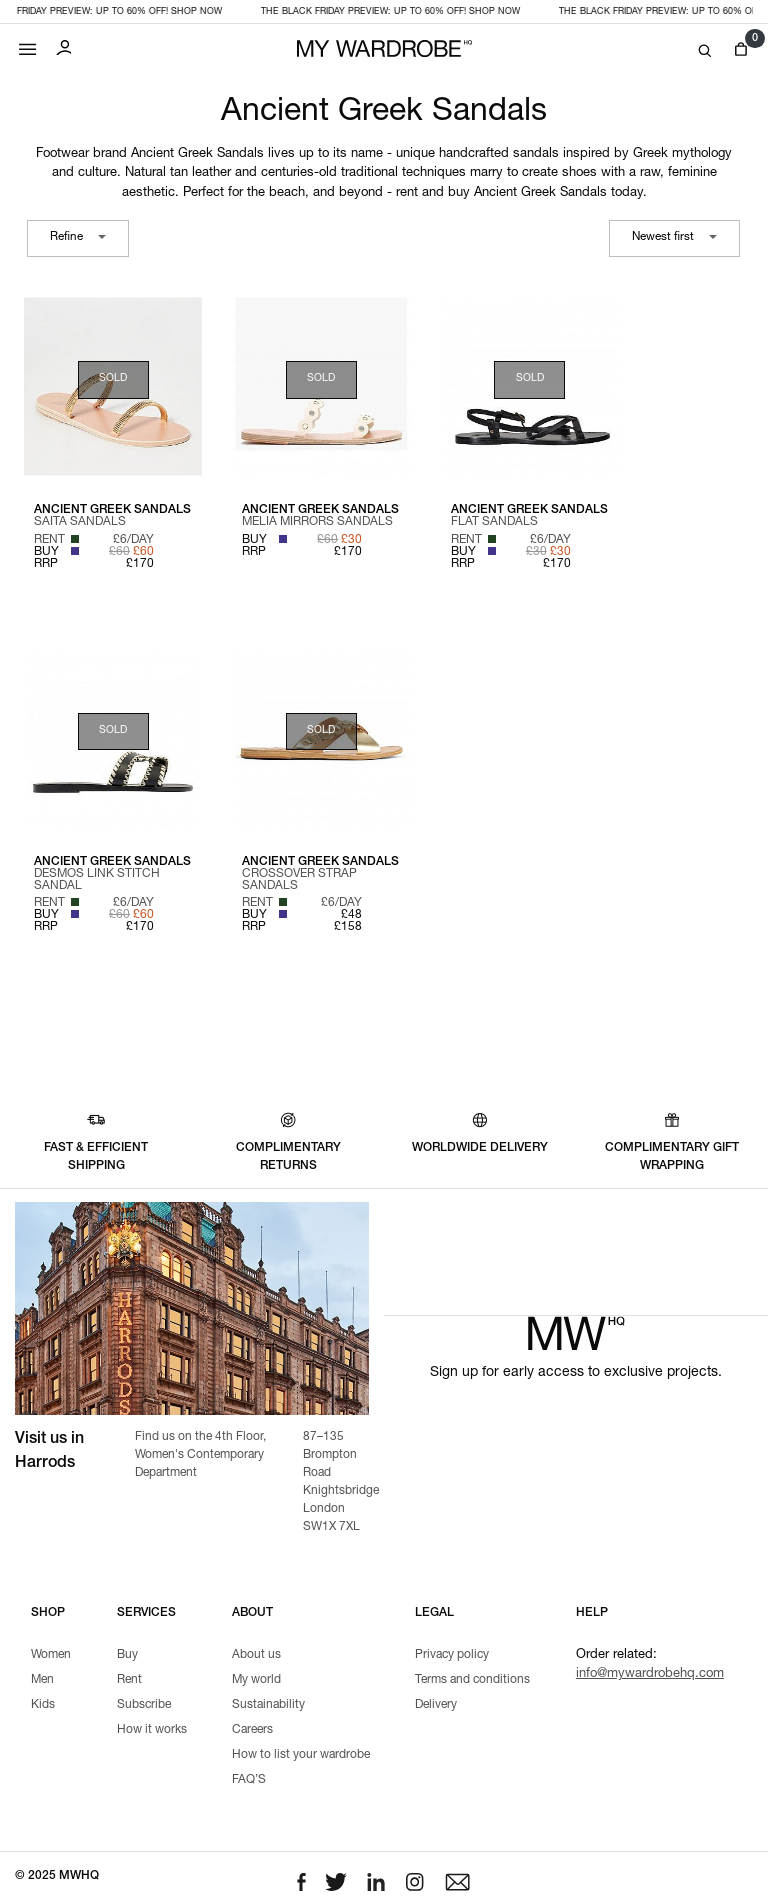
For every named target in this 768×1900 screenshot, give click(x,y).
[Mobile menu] (28, 44)
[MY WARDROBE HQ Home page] (384, 49)
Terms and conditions (472, 1680)
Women (51, 1655)
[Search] (705, 51)
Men (42, 1680)
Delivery (436, 1705)
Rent (129, 1680)
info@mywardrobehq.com (650, 1674)
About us (256, 1655)
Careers (252, 1730)
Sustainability (268, 1705)
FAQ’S (249, 1780)
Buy (127, 1655)
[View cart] (740, 49)
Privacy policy (452, 1655)
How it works (152, 1730)
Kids (43, 1705)
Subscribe (144, 1705)
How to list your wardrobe (301, 1755)
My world (256, 1680)
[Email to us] (457, 1882)
